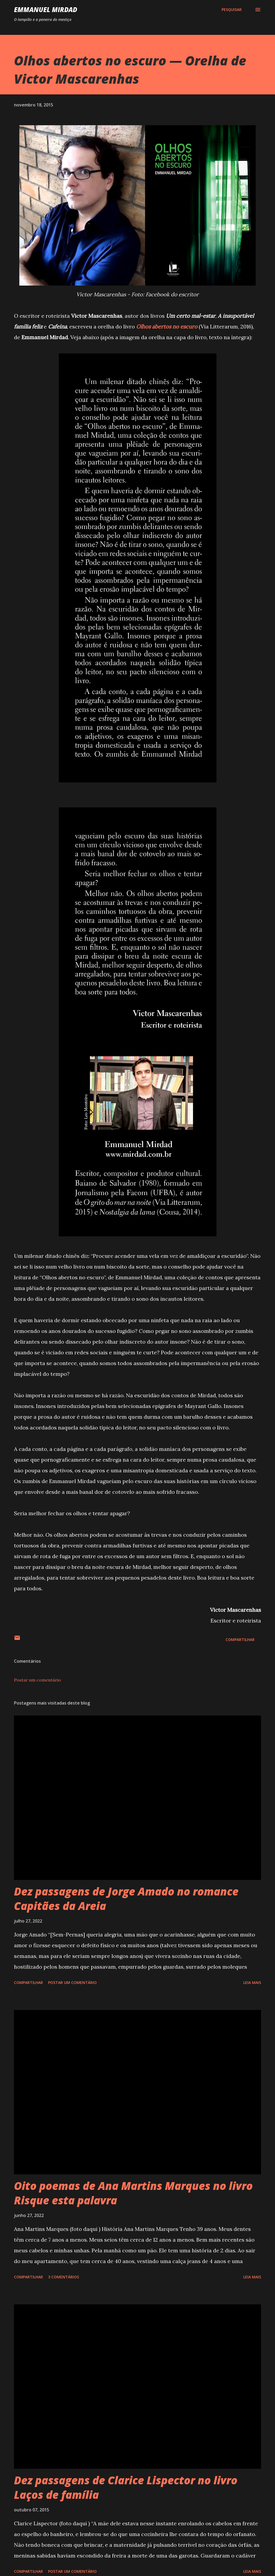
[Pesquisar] (232, 9)
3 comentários (63, 2276)
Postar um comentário (37, 1680)
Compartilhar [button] (240, 1639)
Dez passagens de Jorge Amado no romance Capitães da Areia (126, 1898)
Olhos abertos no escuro (166, 326)
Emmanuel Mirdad (45, 9)
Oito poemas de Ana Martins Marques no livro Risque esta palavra (133, 2192)
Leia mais (252, 1982)
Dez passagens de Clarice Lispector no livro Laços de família (125, 2487)
